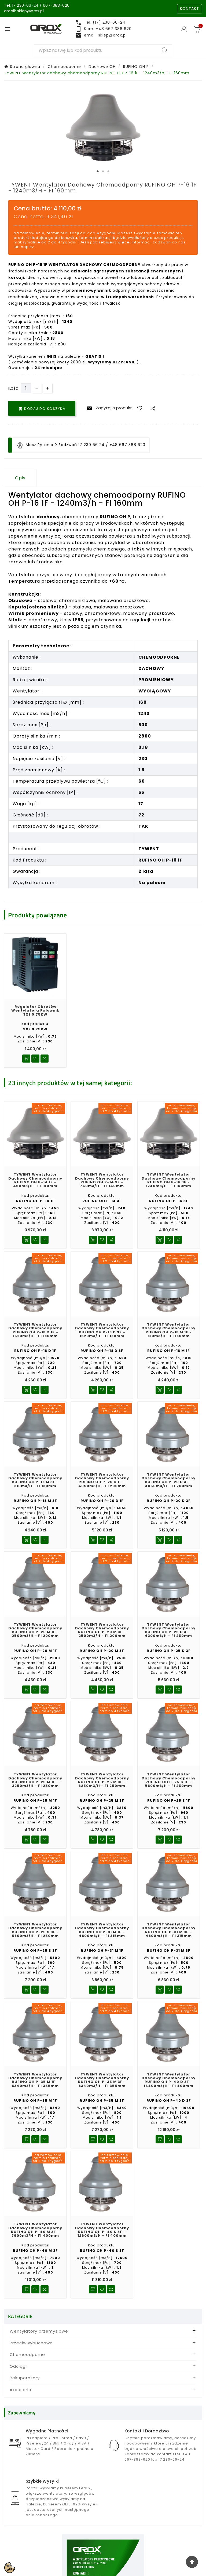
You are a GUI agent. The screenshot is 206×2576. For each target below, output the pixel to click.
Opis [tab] (20, 478)
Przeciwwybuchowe (31, 2345)
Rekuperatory (25, 2380)
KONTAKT (189, 8)
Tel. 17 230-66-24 (21, 5)
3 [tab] (108, 171)
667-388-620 (56, 5)
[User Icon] (184, 29)
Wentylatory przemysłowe (39, 2334)
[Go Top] (192, 2562)
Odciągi (18, 2369)
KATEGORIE (20, 2319)
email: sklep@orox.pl (24, 11)
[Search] (96, 50)
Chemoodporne (27, 2357)
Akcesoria (20, 2392)
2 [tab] (103, 171)
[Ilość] (26, 388)
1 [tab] (97, 171)
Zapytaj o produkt (108, 408)
